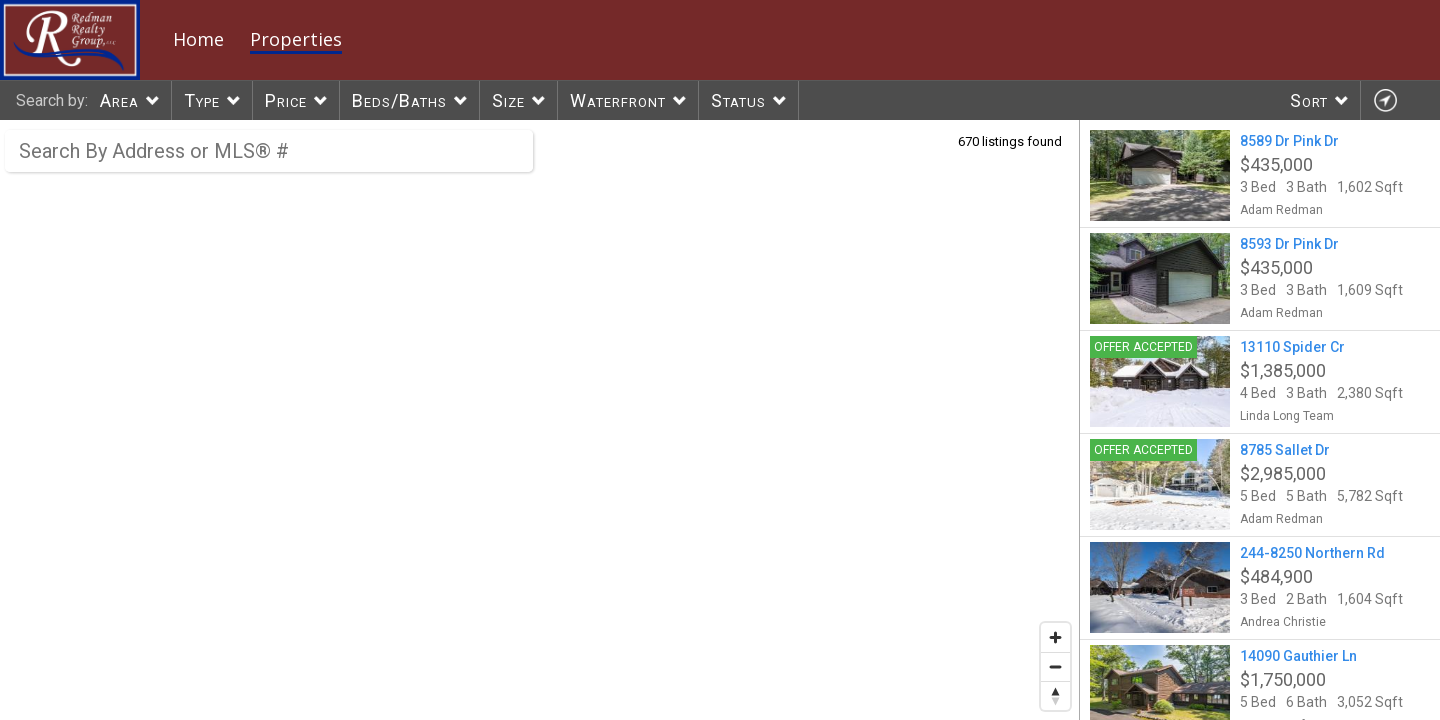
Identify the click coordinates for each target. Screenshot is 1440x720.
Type (202, 100)
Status (738, 100)
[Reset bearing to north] (1055, 695)
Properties (296, 39)
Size (508, 100)
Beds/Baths (399, 100)
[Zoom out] (1055, 666)
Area (119, 100)
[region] (540, 420)
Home (198, 39)
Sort (1309, 100)
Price (286, 100)
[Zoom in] (1055, 637)
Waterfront (618, 100)
